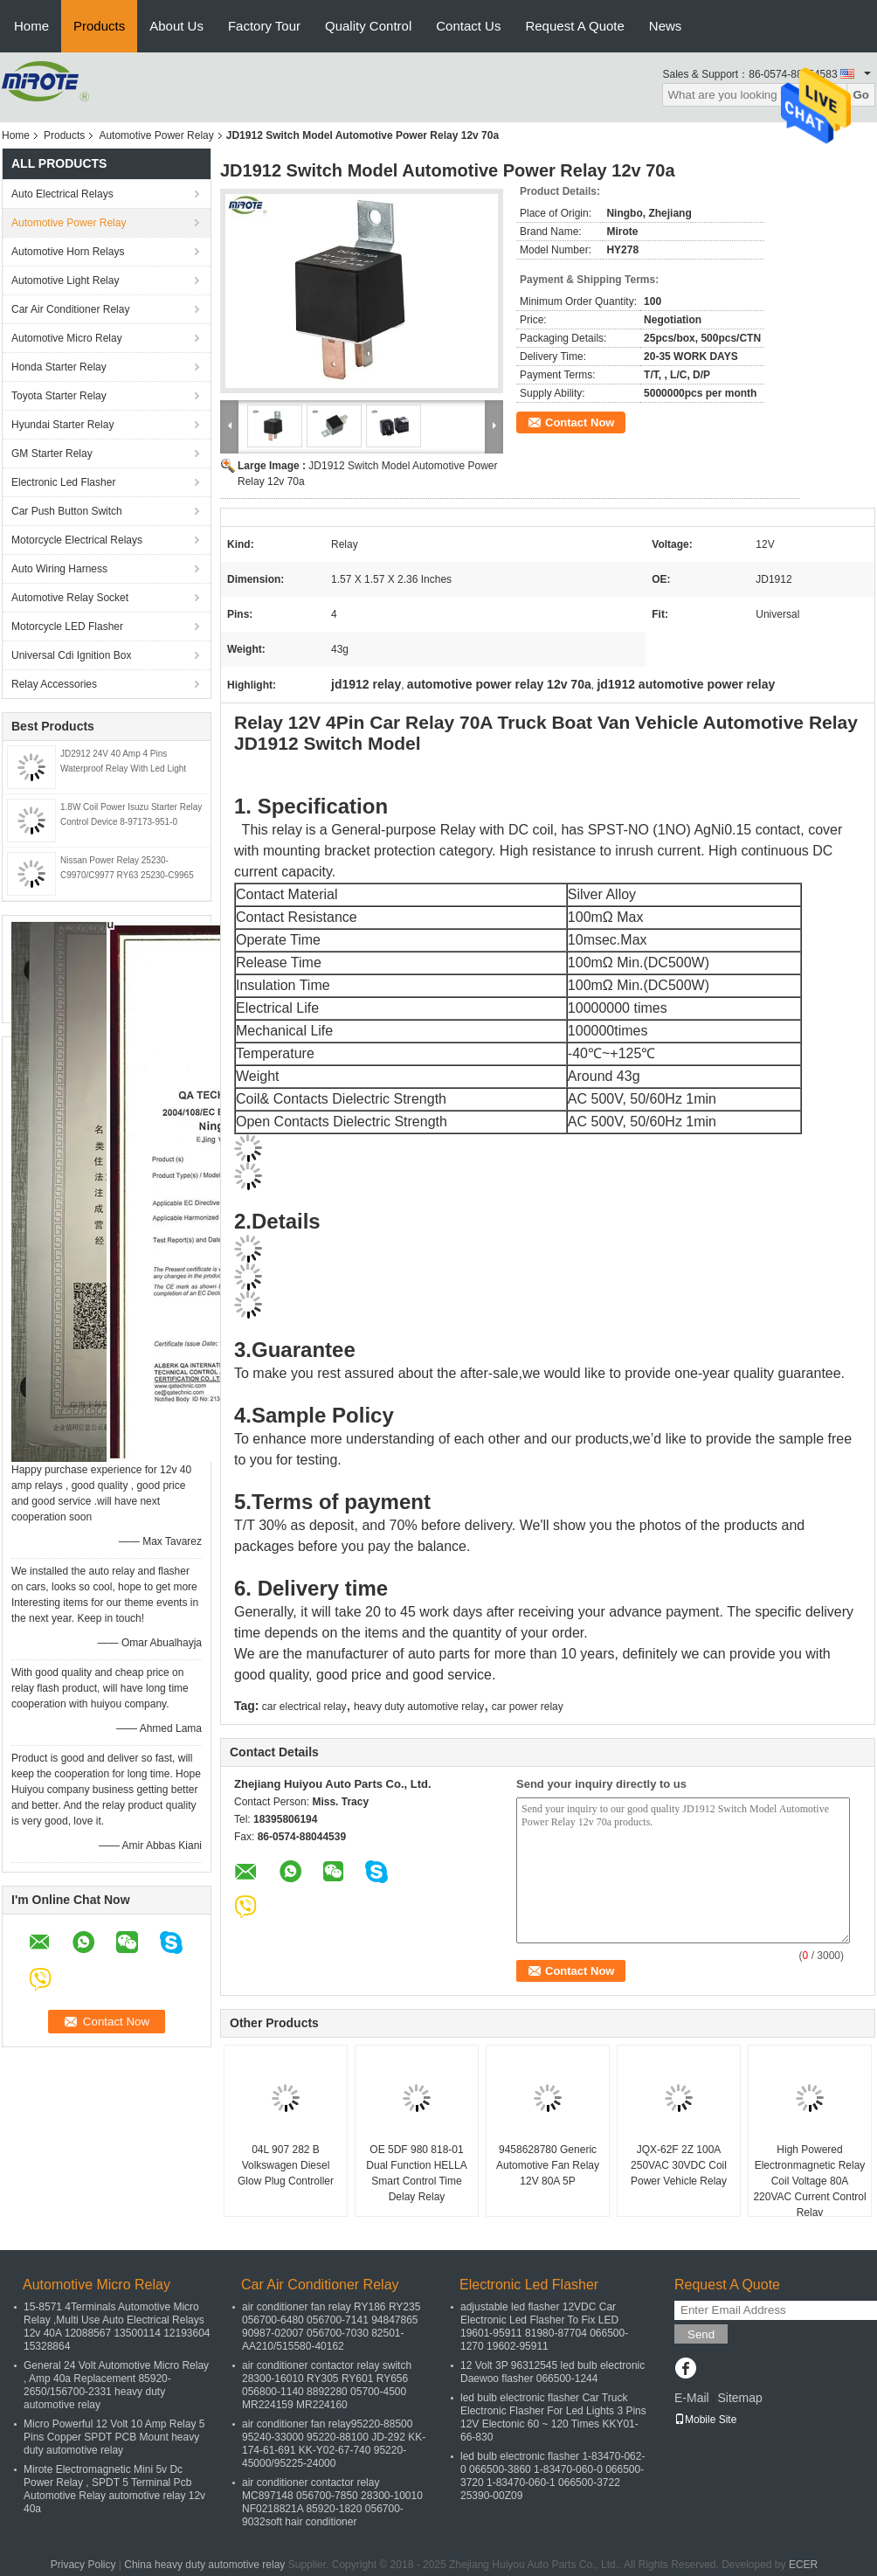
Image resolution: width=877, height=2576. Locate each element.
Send (701, 2334)
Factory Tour (264, 25)
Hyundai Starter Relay (62, 425)
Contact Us (468, 25)
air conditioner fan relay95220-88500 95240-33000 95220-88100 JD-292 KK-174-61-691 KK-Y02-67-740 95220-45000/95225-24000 (333, 2443)
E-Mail (691, 2398)
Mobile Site (705, 2419)
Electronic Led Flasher (63, 482)
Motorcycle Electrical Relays (76, 540)
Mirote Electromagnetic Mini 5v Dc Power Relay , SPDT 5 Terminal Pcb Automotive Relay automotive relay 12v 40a (114, 2489)
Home (31, 25)
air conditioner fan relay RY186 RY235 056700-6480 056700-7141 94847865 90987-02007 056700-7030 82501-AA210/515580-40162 (331, 2326)
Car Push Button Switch (66, 511)
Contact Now (579, 422)
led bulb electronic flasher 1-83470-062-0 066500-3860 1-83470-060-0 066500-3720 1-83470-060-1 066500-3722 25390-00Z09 (552, 2476)
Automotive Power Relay (156, 135)
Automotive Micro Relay (66, 338)
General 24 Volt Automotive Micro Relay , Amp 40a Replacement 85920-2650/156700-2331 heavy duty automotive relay (116, 2385)
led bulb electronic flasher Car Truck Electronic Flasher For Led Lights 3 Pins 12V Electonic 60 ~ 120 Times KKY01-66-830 (553, 2417)
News (665, 25)
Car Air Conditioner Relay (70, 309)
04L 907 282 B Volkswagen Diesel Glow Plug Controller (286, 2165)
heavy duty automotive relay (419, 1706)
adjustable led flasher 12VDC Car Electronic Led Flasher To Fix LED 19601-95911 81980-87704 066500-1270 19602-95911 (544, 2326)
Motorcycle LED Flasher (67, 626)
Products (99, 25)
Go (861, 94)
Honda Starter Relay (59, 367)
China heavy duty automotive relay (204, 2565)
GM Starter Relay (52, 453)
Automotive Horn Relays (70, 252)
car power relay (527, 1706)
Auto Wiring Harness (59, 569)
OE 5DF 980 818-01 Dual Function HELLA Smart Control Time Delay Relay (416, 2173)
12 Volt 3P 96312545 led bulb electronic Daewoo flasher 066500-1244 (552, 2372)
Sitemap (739, 2398)
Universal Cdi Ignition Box (71, 655)
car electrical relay (304, 1706)
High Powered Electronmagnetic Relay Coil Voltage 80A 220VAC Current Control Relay (809, 2181)
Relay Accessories (54, 684)
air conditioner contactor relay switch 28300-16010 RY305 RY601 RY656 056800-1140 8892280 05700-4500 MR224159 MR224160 (326, 2385)
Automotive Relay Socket (69, 598)
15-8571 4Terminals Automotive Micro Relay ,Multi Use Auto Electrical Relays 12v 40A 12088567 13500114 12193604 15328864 (117, 2326)
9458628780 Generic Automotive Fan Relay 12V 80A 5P (547, 2165)
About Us (176, 25)
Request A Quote (574, 25)
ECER (803, 2565)
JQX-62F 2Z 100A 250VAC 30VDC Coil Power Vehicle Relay (679, 2165)
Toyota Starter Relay (59, 396)
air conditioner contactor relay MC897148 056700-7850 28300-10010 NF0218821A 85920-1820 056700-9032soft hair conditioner (332, 2502)
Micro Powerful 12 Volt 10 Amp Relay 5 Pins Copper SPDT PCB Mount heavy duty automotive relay (114, 2437)
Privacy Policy (83, 2565)
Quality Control (368, 25)
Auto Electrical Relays (62, 194)
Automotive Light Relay (65, 280)
